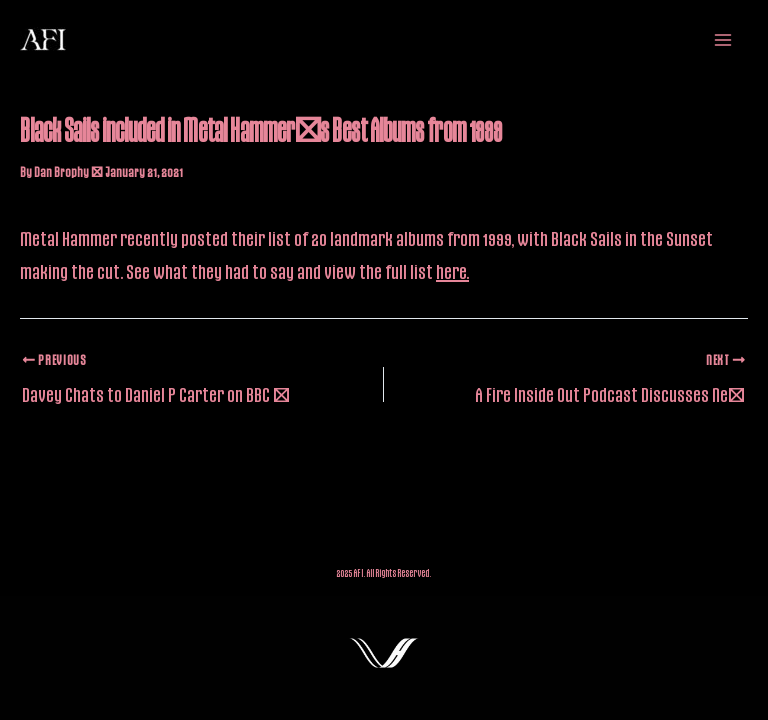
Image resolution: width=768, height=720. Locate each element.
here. (452, 271)
